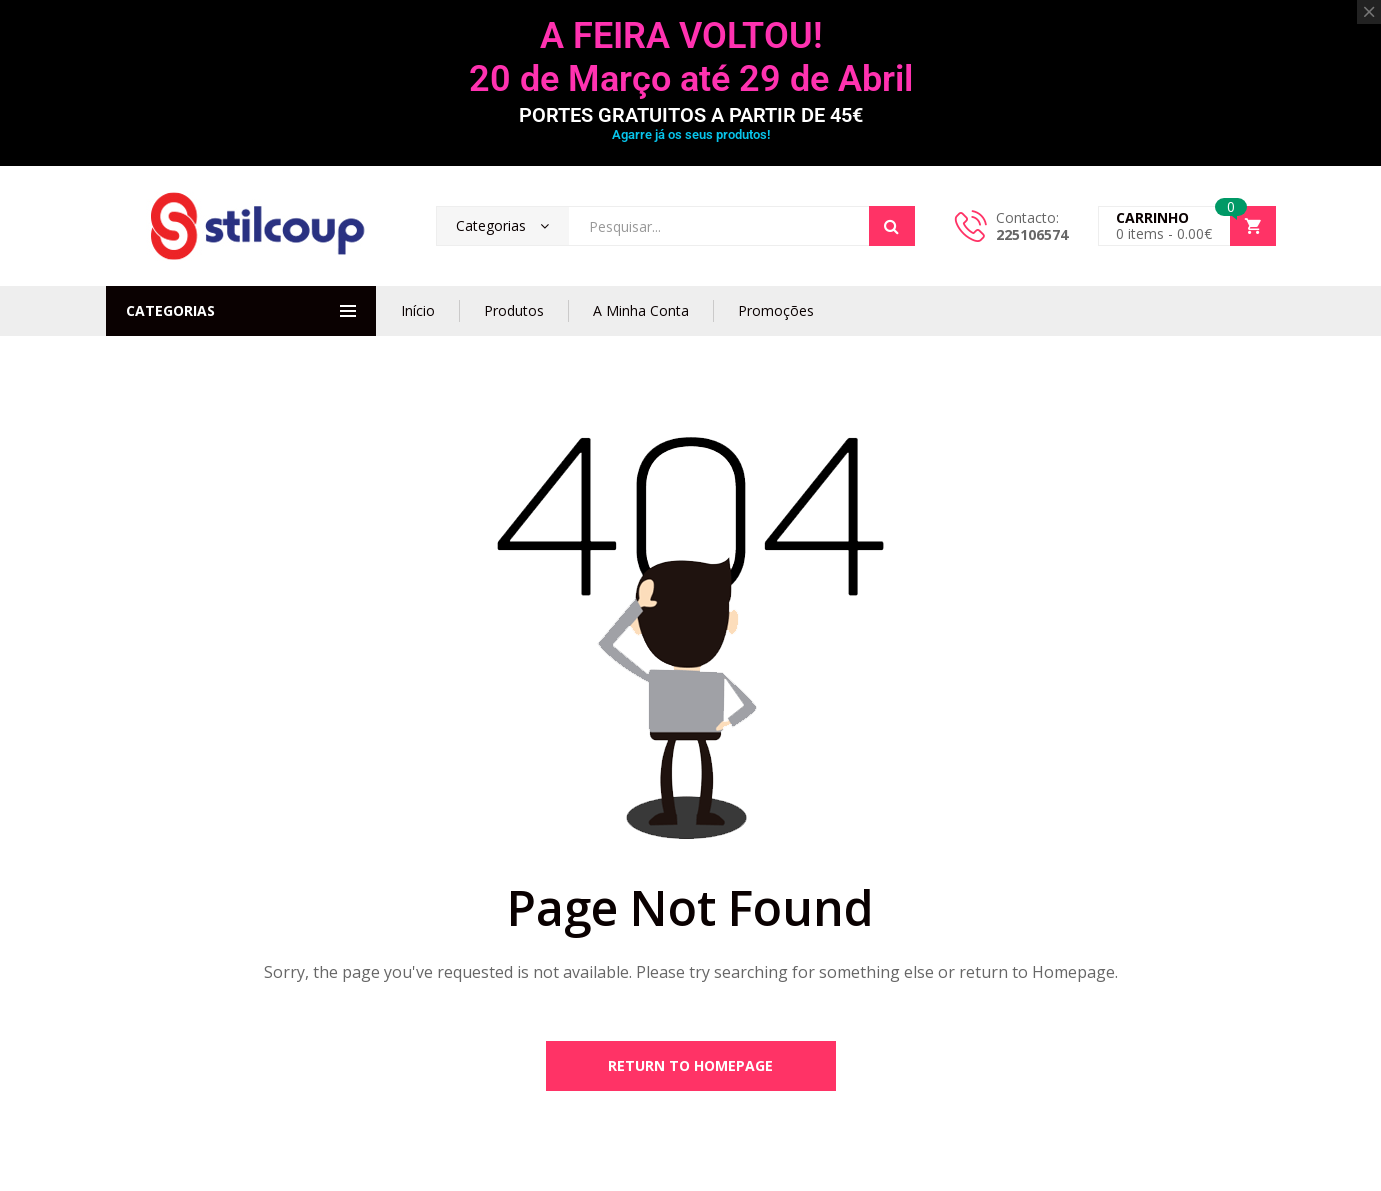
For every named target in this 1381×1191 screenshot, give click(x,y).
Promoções (776, 310)
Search (892, 226)
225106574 (1032, 234)
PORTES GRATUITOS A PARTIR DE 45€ (691, 115)
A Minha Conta (641, 310)
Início (418, 310)
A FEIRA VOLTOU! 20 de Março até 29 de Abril (691, 57)
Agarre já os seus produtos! (691, 134)
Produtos (514, 310)
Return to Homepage (690, 1065)
